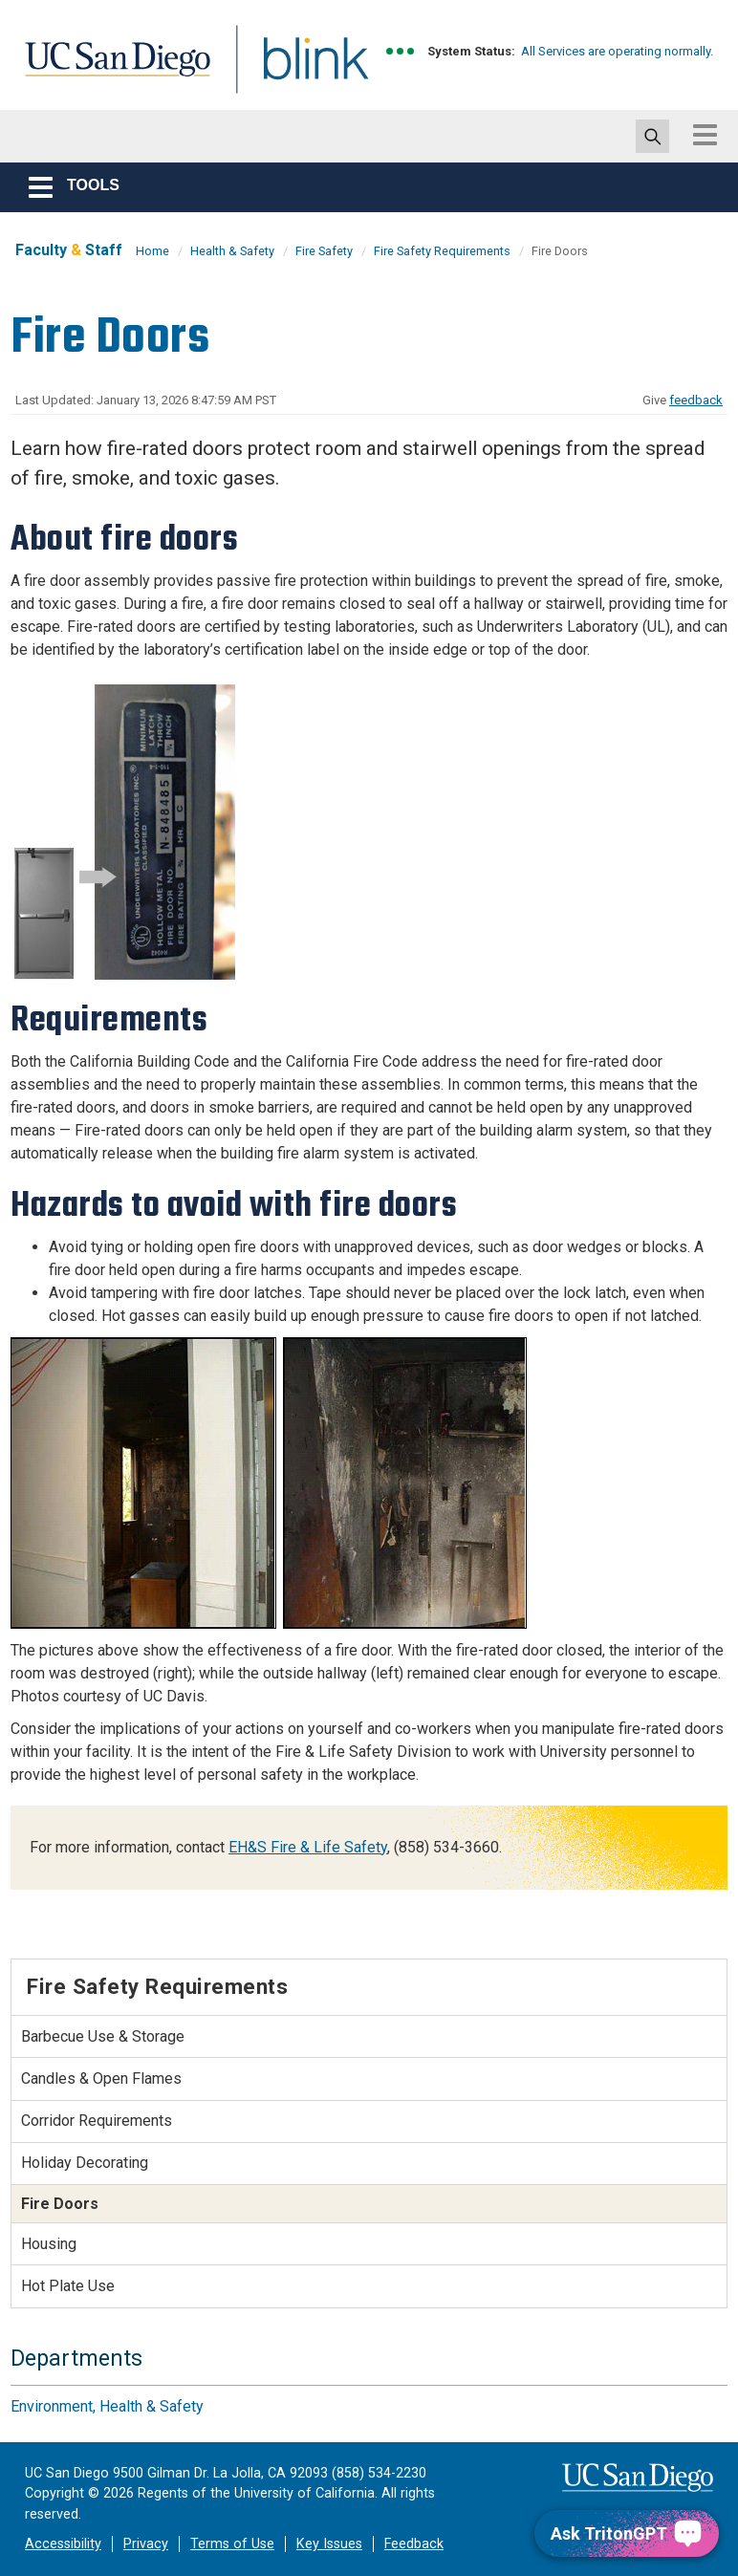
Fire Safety (324, 251)
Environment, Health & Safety (107, 2406)
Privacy (145, 2544)
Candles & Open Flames (101, 2078)
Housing (48, 2244)
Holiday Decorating (84, 2163)
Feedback (414, 2544)
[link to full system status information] (401, 51)
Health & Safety (232, 251)
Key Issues (329, 2544)
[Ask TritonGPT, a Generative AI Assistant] (626, 2533)
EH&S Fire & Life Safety (307, 1847)
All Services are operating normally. (617, 51)
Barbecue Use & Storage (102, 2036)
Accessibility (63, 2544)
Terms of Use (232, 2544)
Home (152, 251)
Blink (298, 70)
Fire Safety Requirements (442, 251)
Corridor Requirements (96, 2120)
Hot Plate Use (68, 2286)
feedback (696, 400)
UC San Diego (111, 70)
